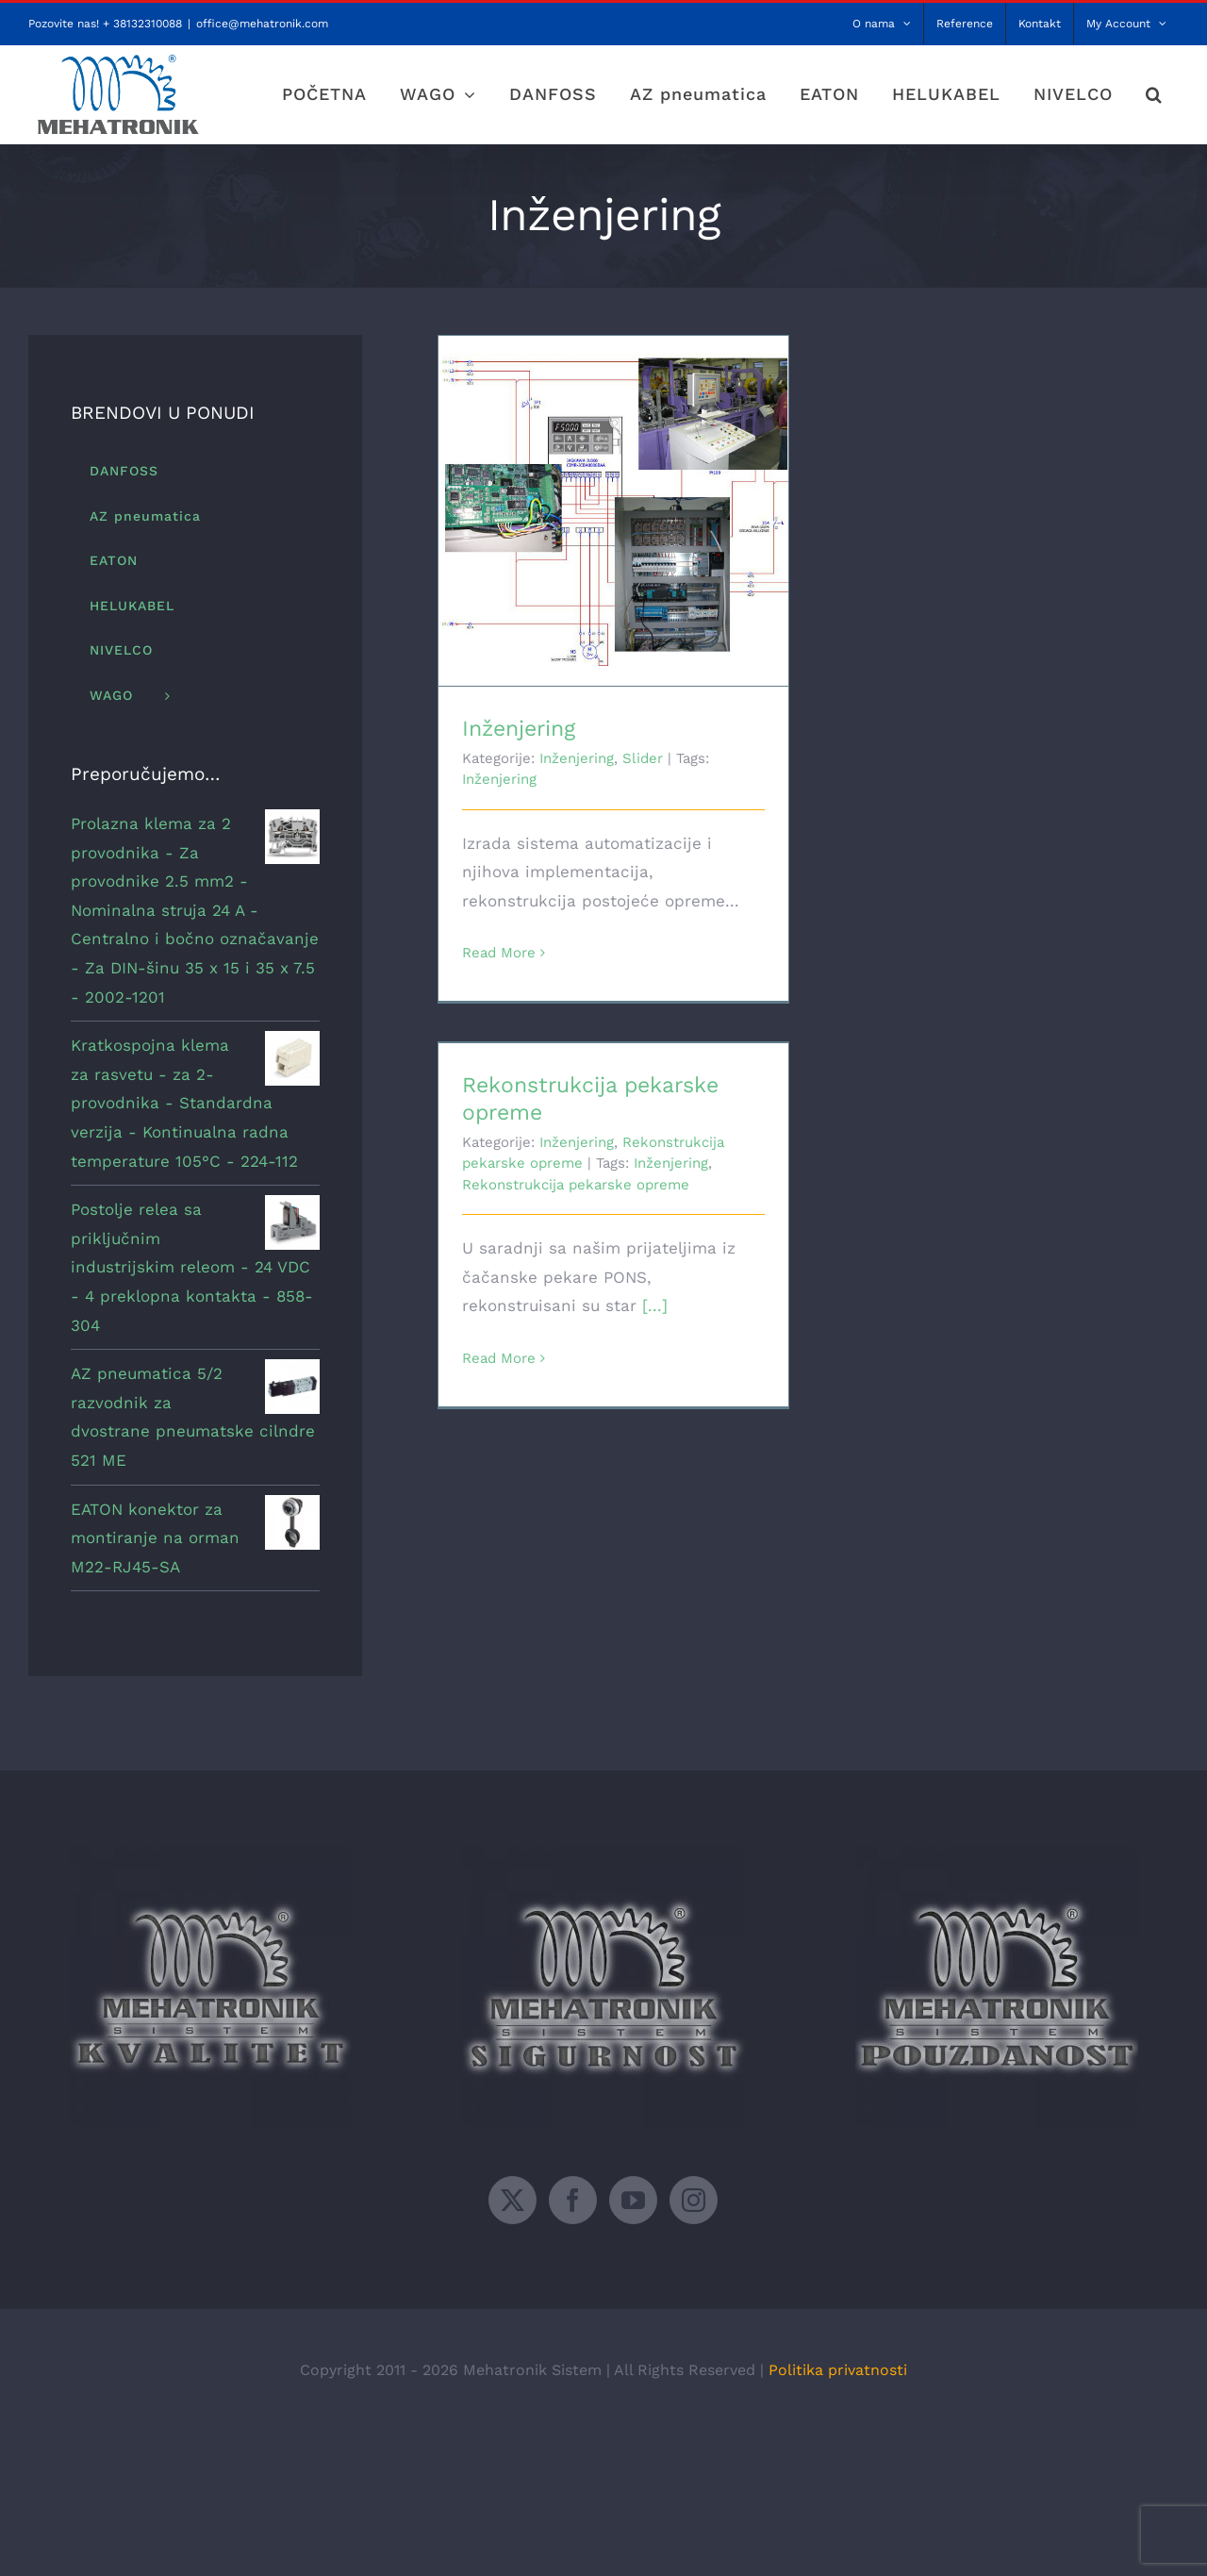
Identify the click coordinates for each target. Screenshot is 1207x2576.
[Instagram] (694, 2200)
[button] (1154, 94)
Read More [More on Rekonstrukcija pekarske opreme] (499, 1358)
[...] (655, 1305)
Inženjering (518, 728)
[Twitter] (512, 2200)
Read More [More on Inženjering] (499, 952)
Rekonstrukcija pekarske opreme (575, 1184)
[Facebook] (573, 2200)
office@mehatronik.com (262, 23)
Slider (642, 758)
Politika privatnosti (838, 2370)
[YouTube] (633, 2200)
